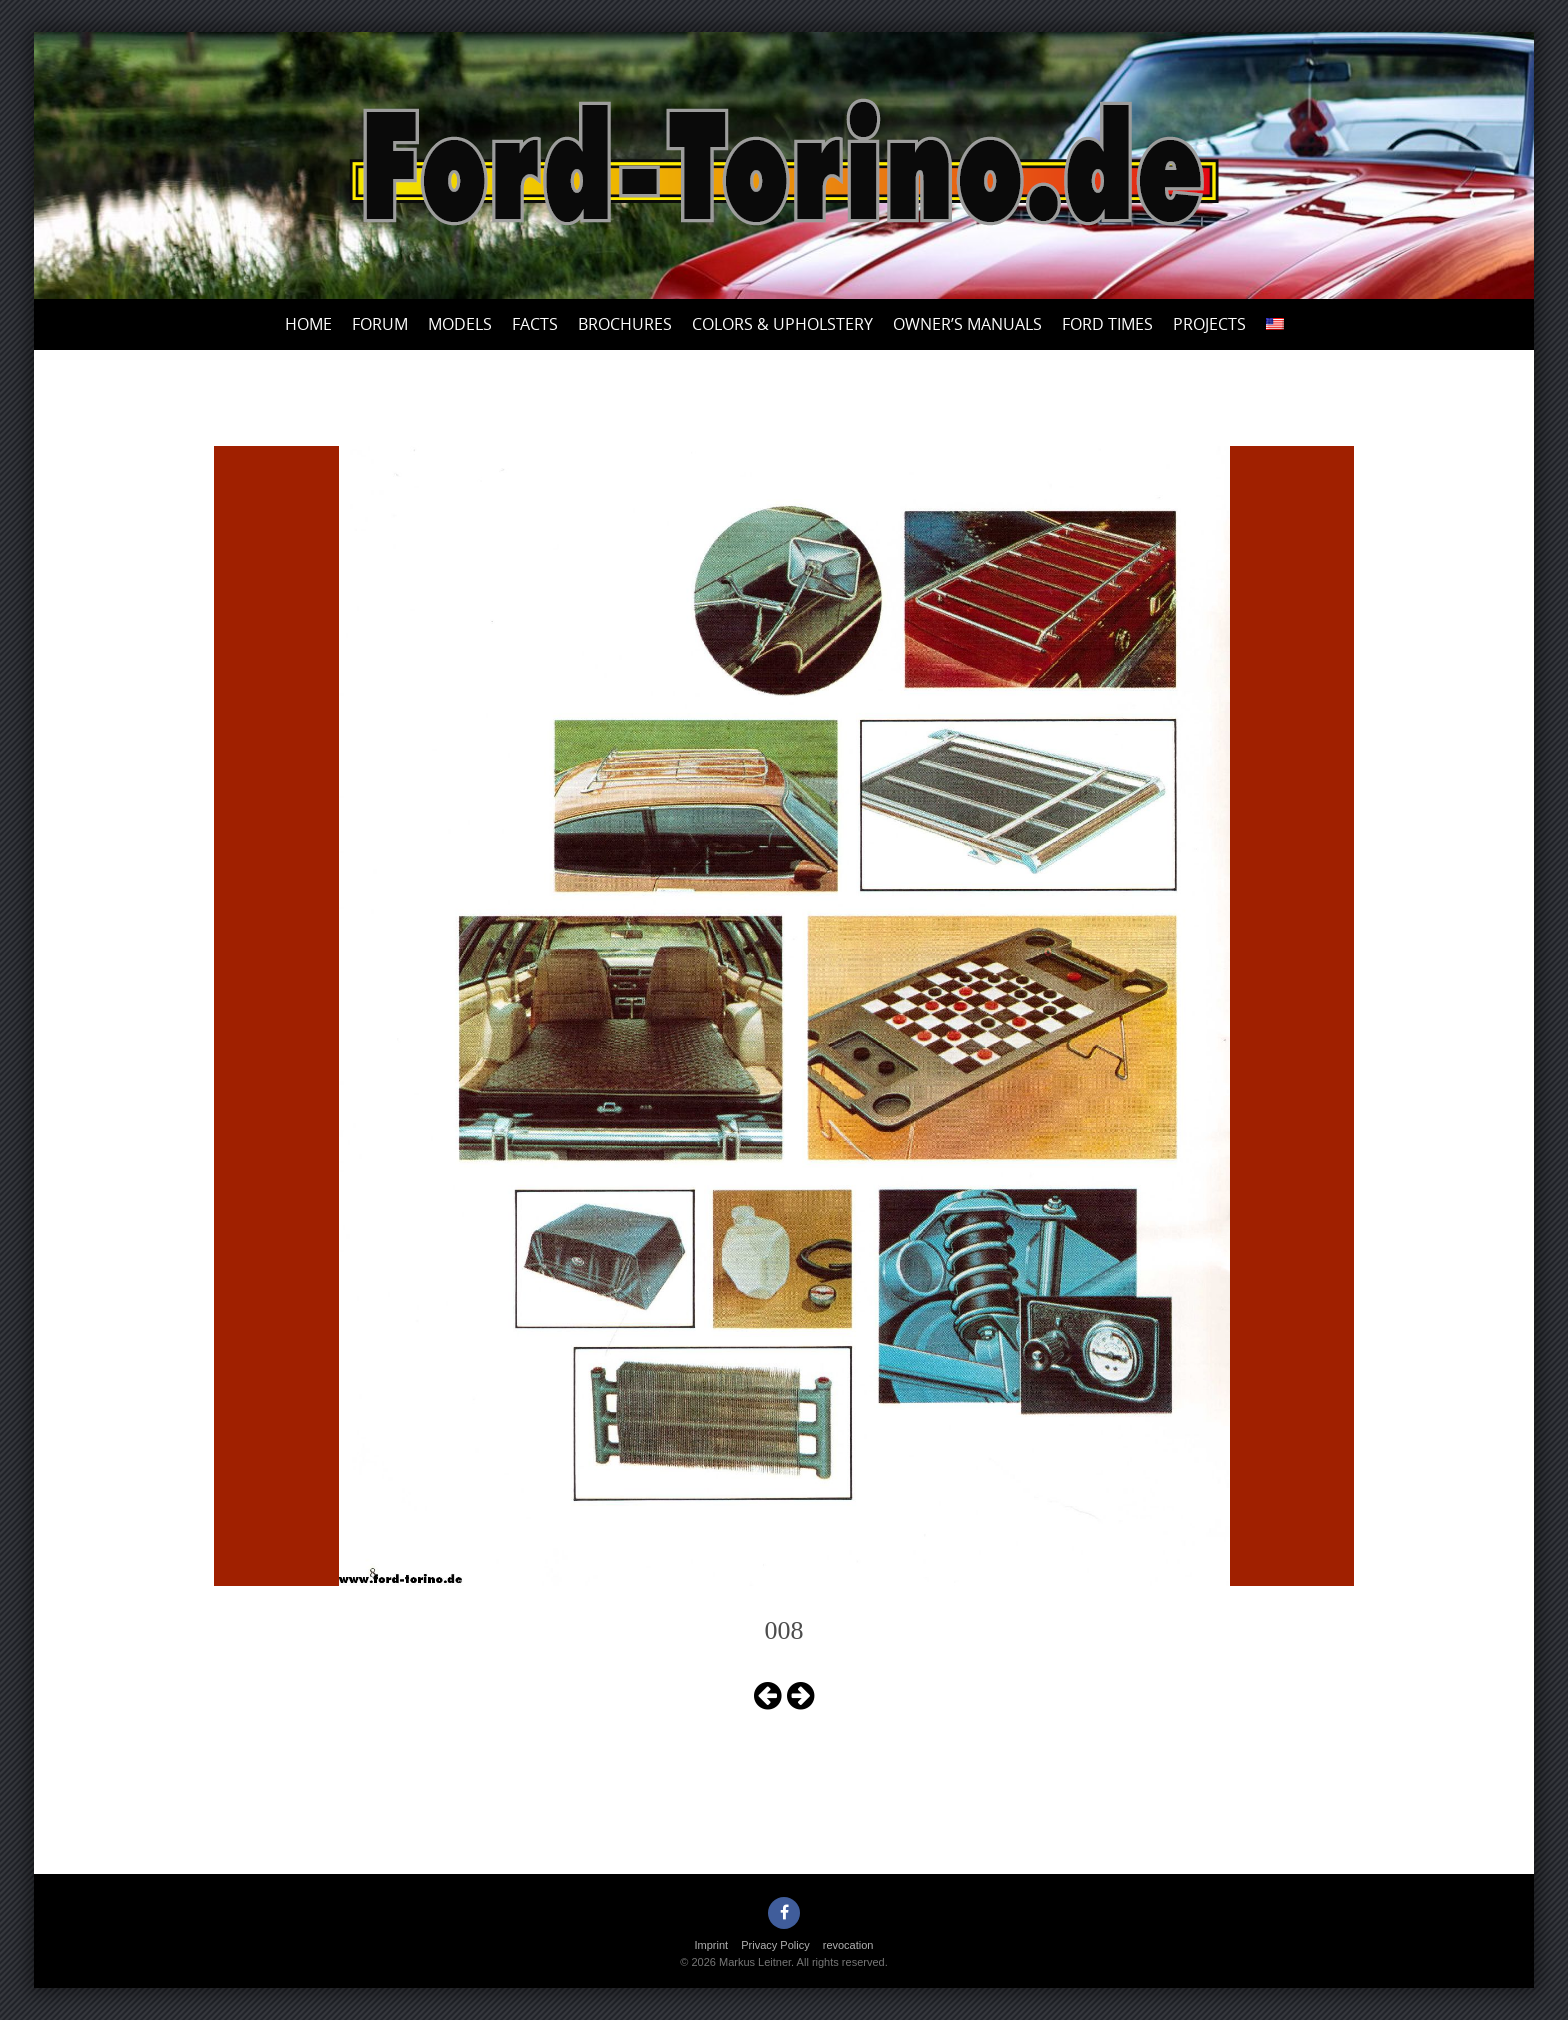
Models (460, 324)
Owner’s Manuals (967, 324)
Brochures (625, 324)
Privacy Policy (775, 1945)
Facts (535, 324)
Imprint (712, 1945)
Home (308, 324)
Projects (1209, 324)
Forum (380, 324)
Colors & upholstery (782, 324)
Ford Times (1107, 324)
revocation (848, 1945)
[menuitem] (1275, 324)
